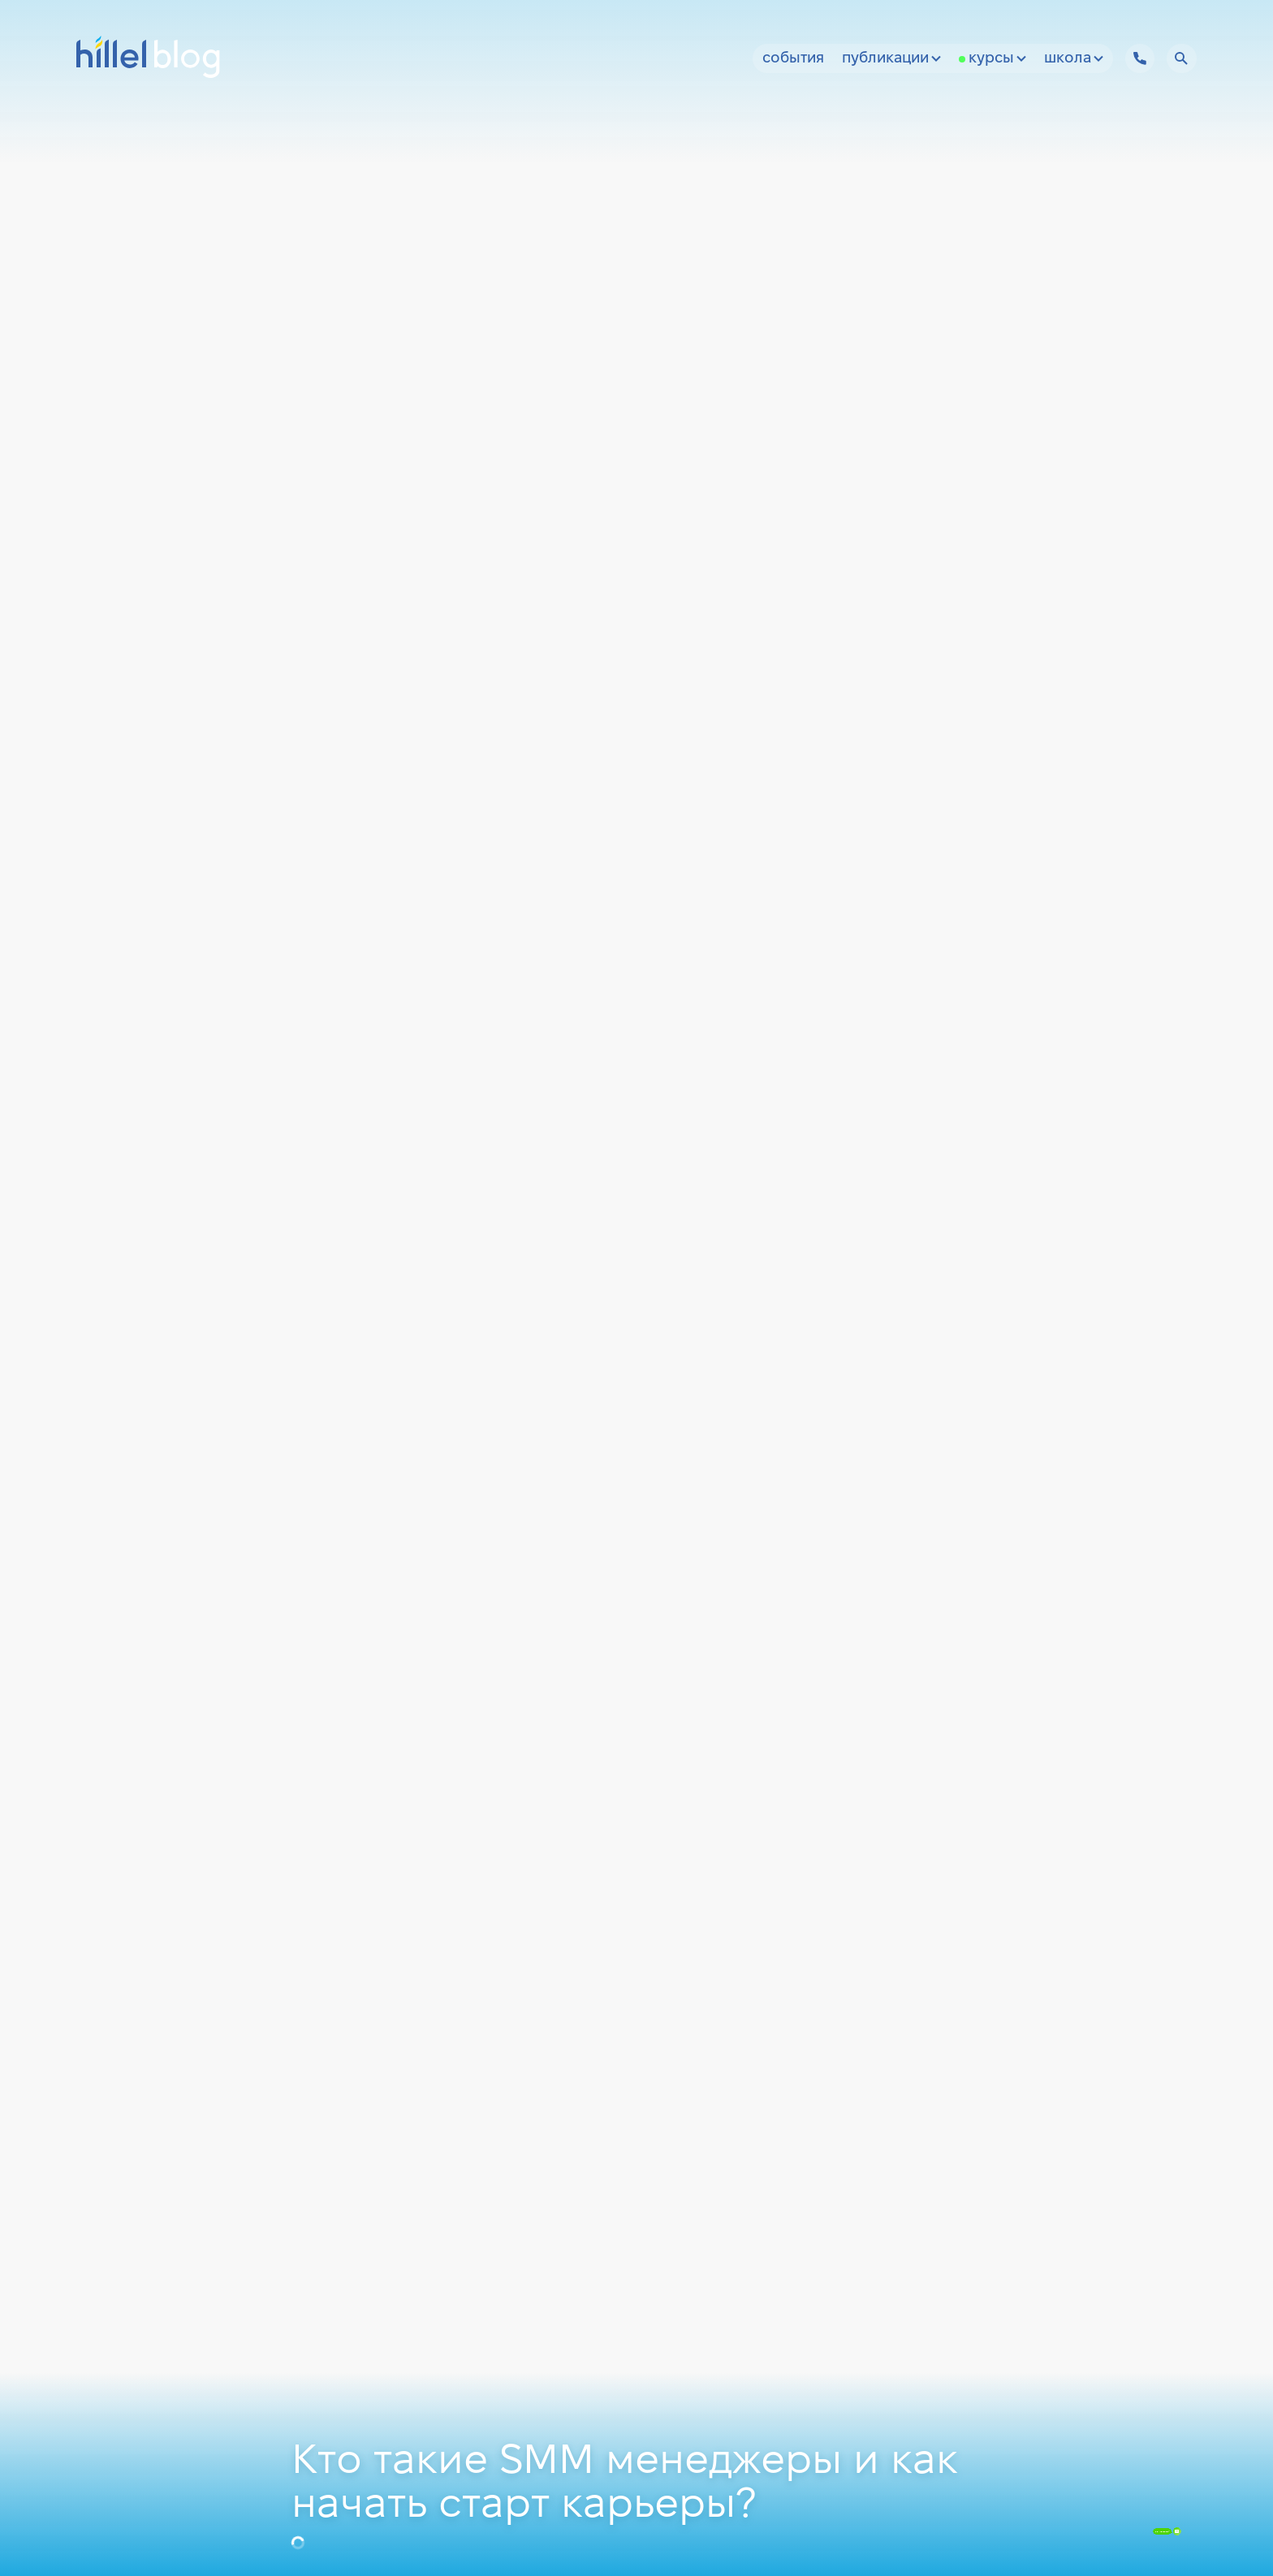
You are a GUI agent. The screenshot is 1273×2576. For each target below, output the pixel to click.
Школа (1073, 59)
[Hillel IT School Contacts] (1139, 58)
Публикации (891, 59)
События (793, 59)
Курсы (997, 59)
